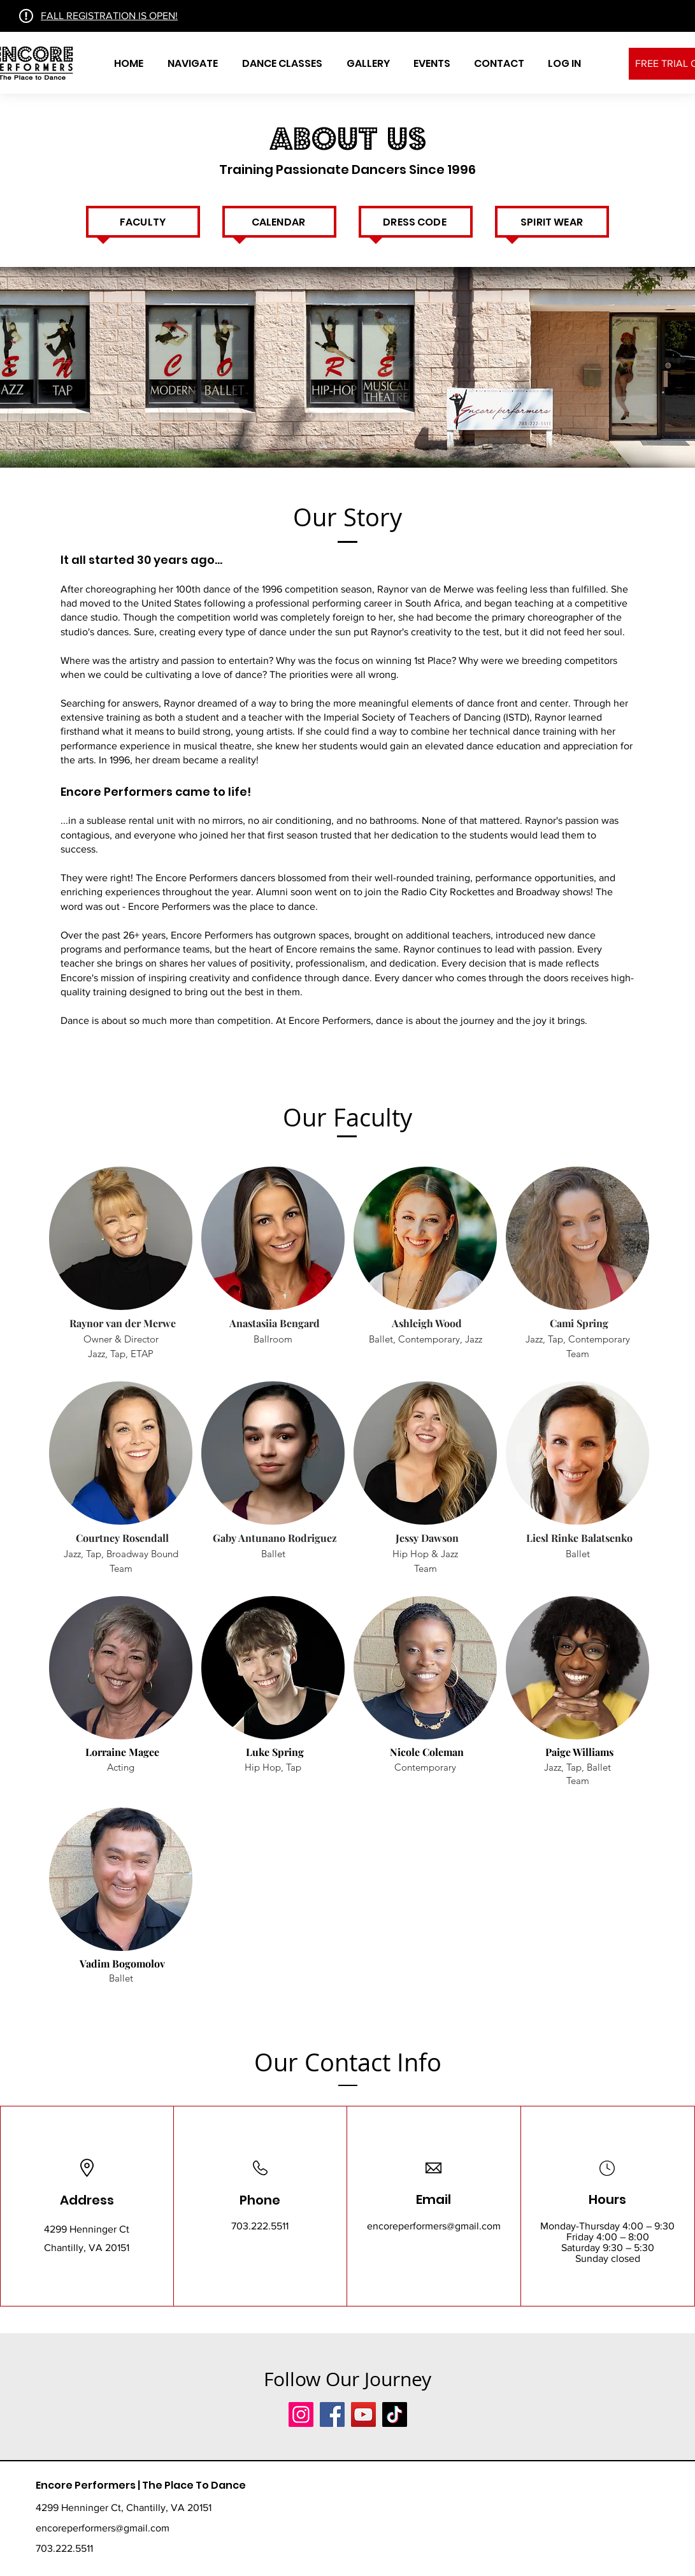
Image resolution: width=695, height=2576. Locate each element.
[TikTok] (394, 2414)
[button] (192, 64)
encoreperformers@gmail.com (434, 2225)
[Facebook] (332, 2414)
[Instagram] (301, 2414)
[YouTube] (363, 2414)
